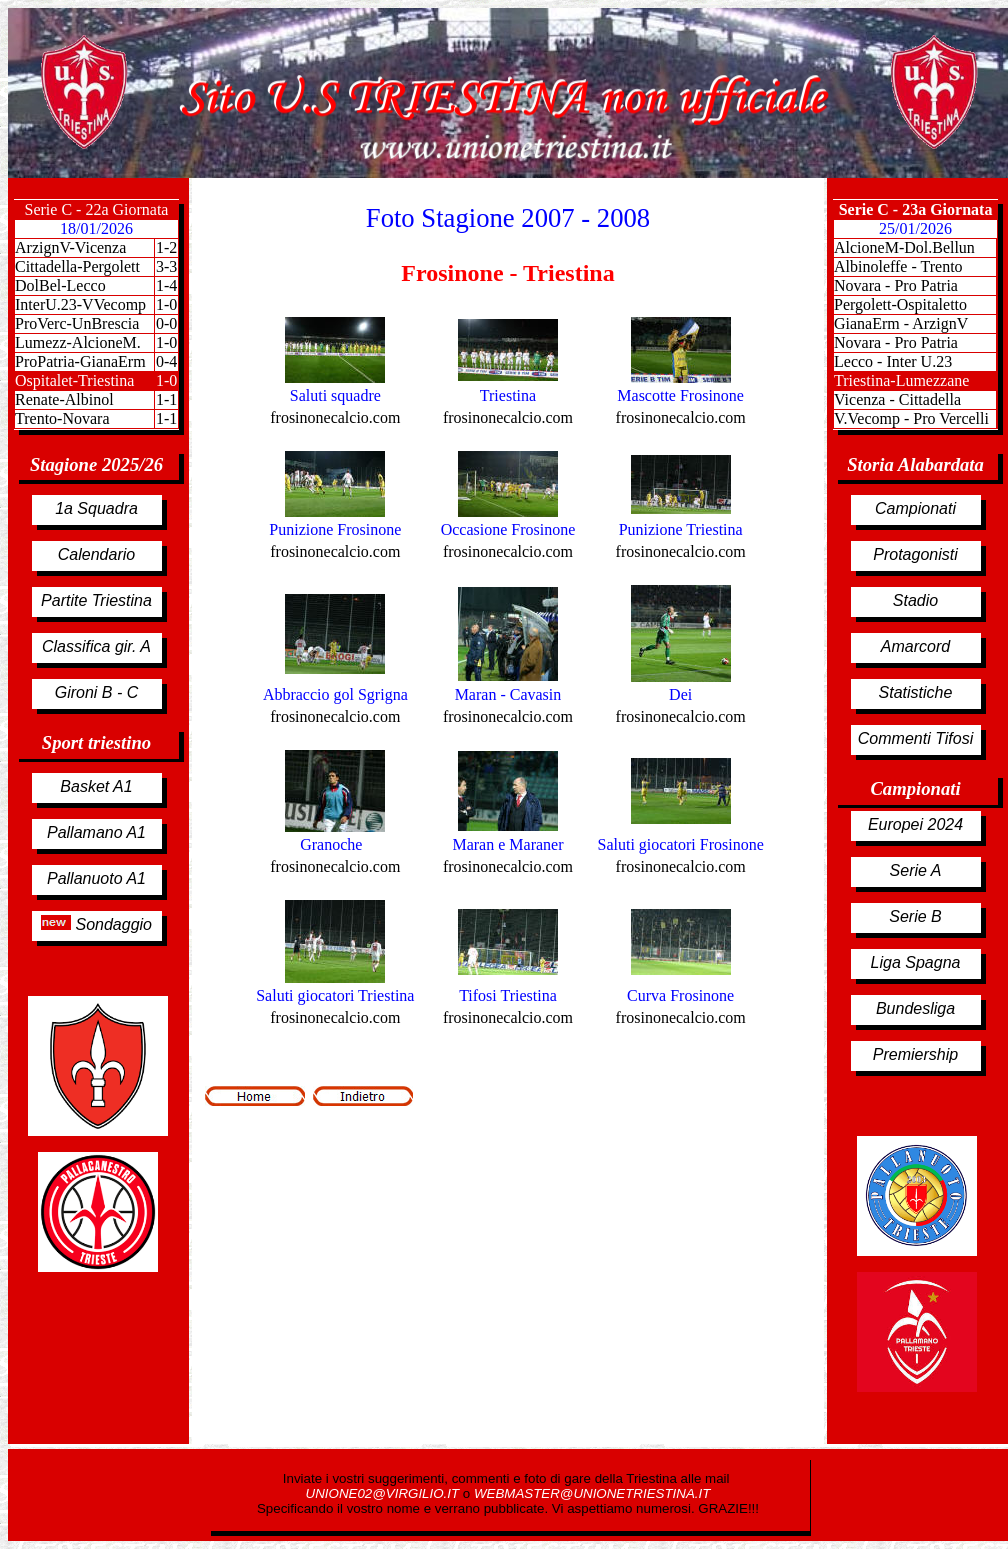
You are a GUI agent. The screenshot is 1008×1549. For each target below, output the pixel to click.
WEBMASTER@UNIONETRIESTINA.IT (592, 1493)
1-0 (166, 304)
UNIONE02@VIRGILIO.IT (384, 1493)
